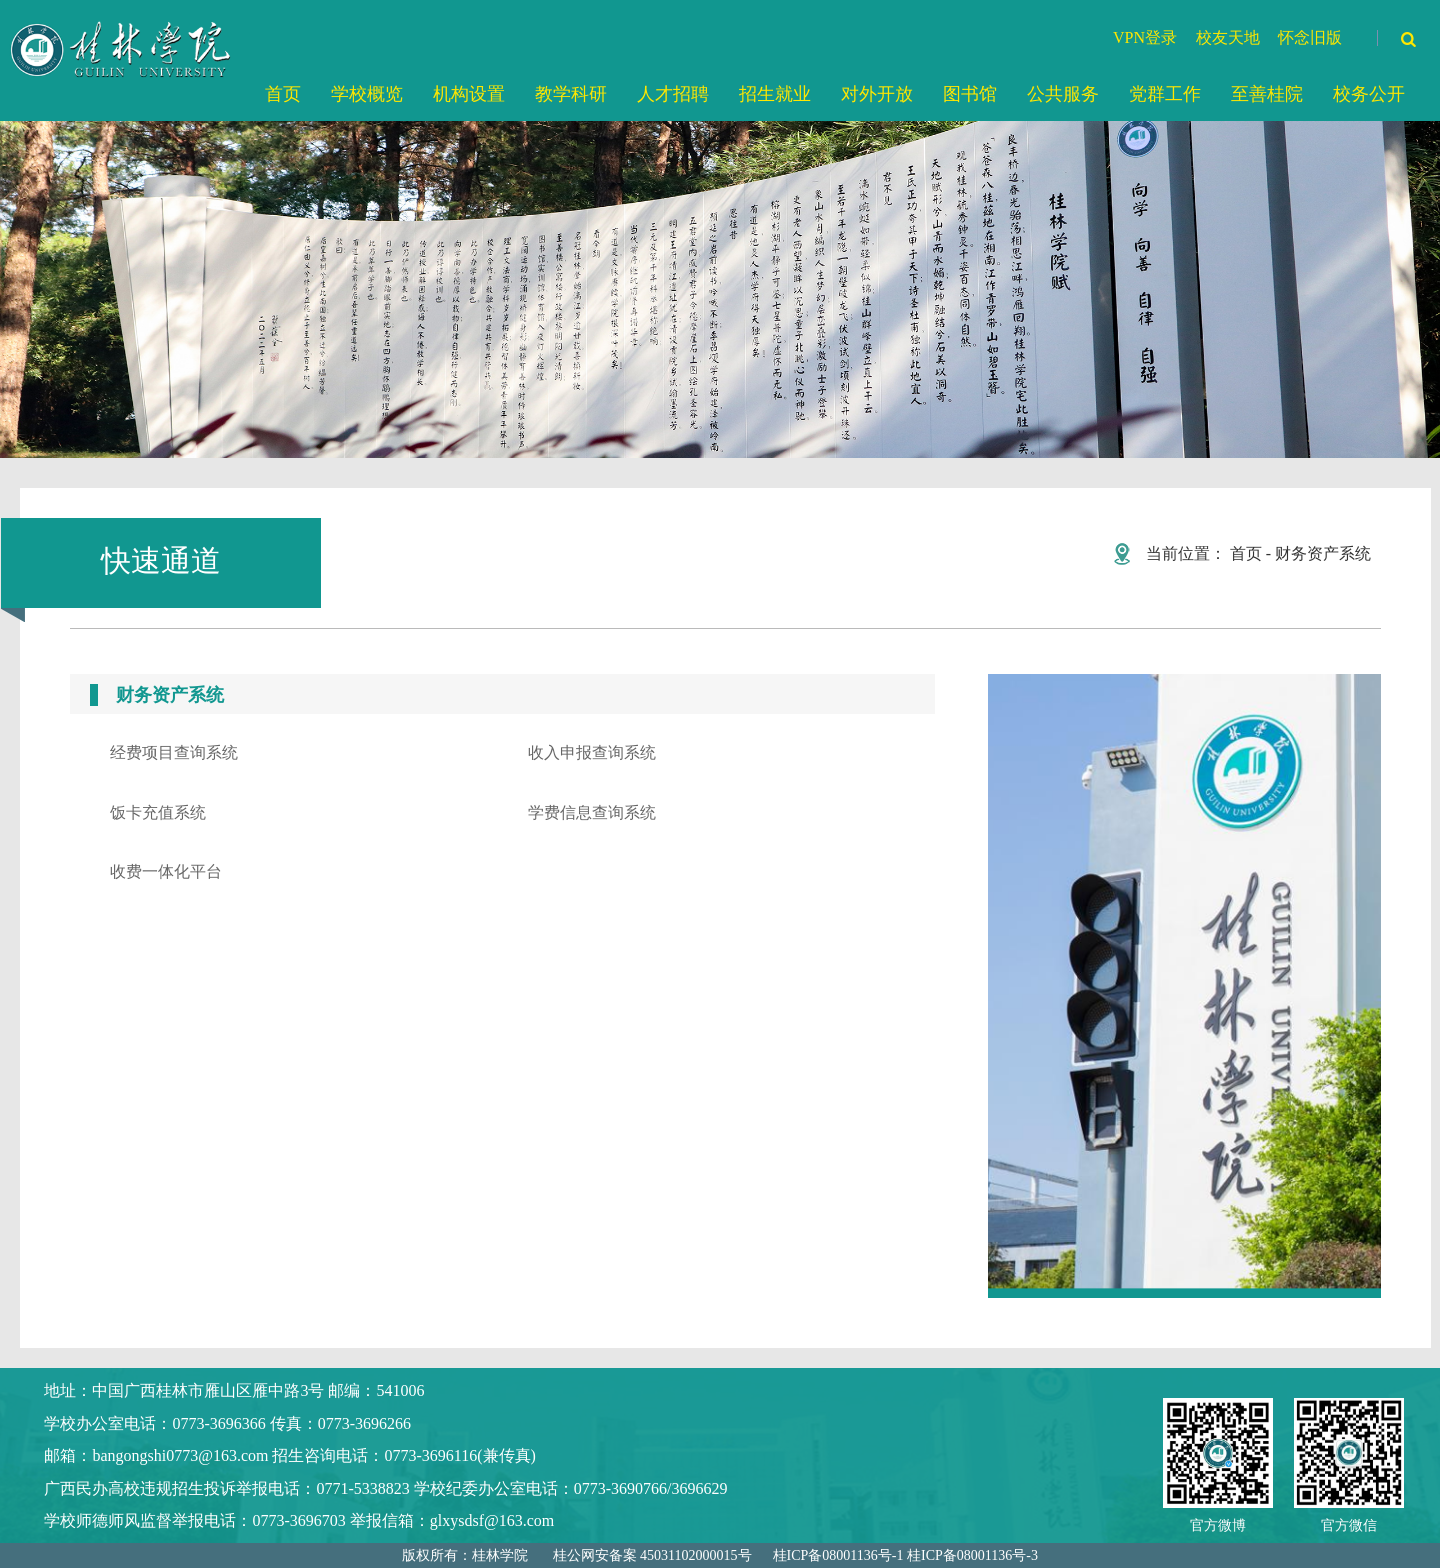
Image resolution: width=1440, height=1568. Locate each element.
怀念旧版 (1310, 37)
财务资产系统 (1323, 553)
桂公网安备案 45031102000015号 (652, 1555)
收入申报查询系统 (592, 752)
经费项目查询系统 (174, 752)
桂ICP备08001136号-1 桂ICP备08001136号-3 (905, 1555)
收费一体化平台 (166, 871)
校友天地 (1228, 37)
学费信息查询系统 (592, 812)
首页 (1246, 553)
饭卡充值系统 (158, 812)
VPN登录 (1145, 37)
